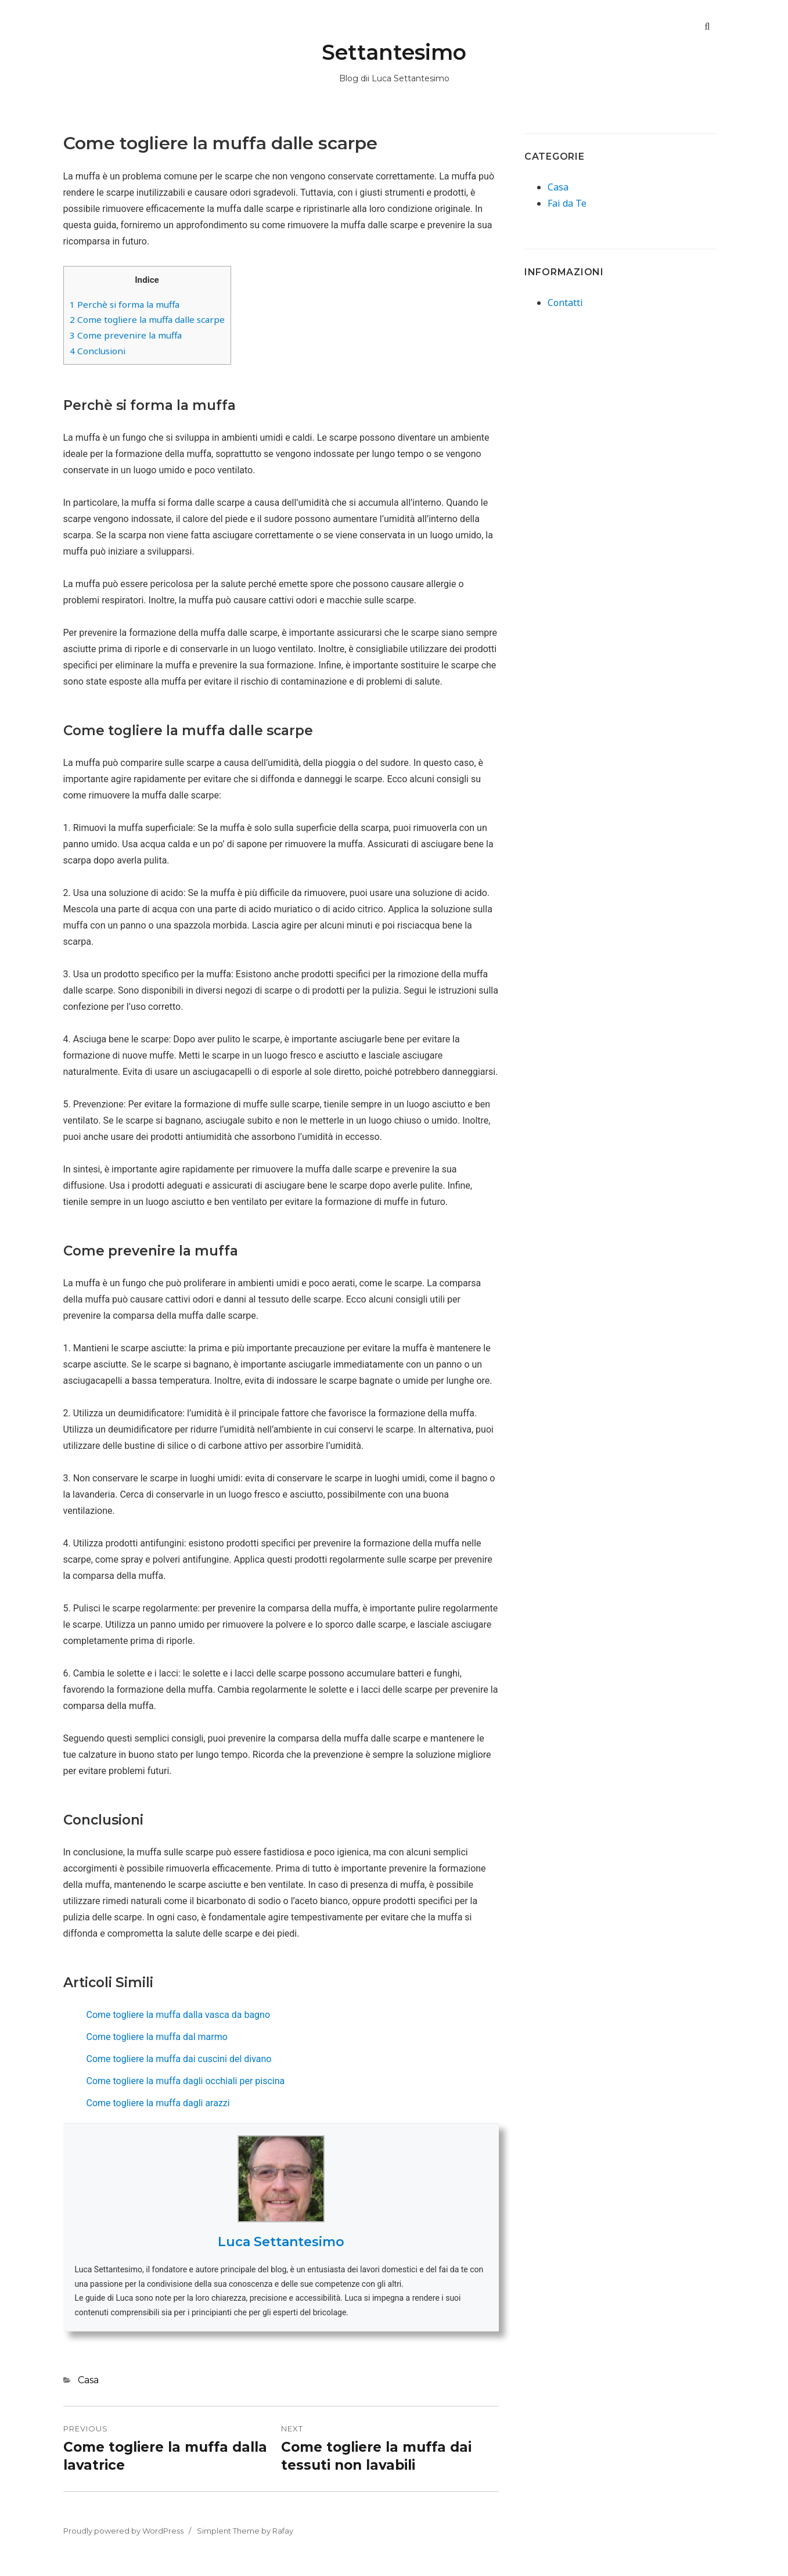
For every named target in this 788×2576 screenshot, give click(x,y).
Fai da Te (567, 203)
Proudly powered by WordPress (123, 2530)
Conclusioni (97, 351)
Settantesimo (394, 52)
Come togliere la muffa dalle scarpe (147, 319)
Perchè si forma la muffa (124, 304)
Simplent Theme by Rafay (245, 2530)
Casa (88, 2380)
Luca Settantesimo (281, 2242)
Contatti (565, 302)
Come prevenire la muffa (126, 335)
